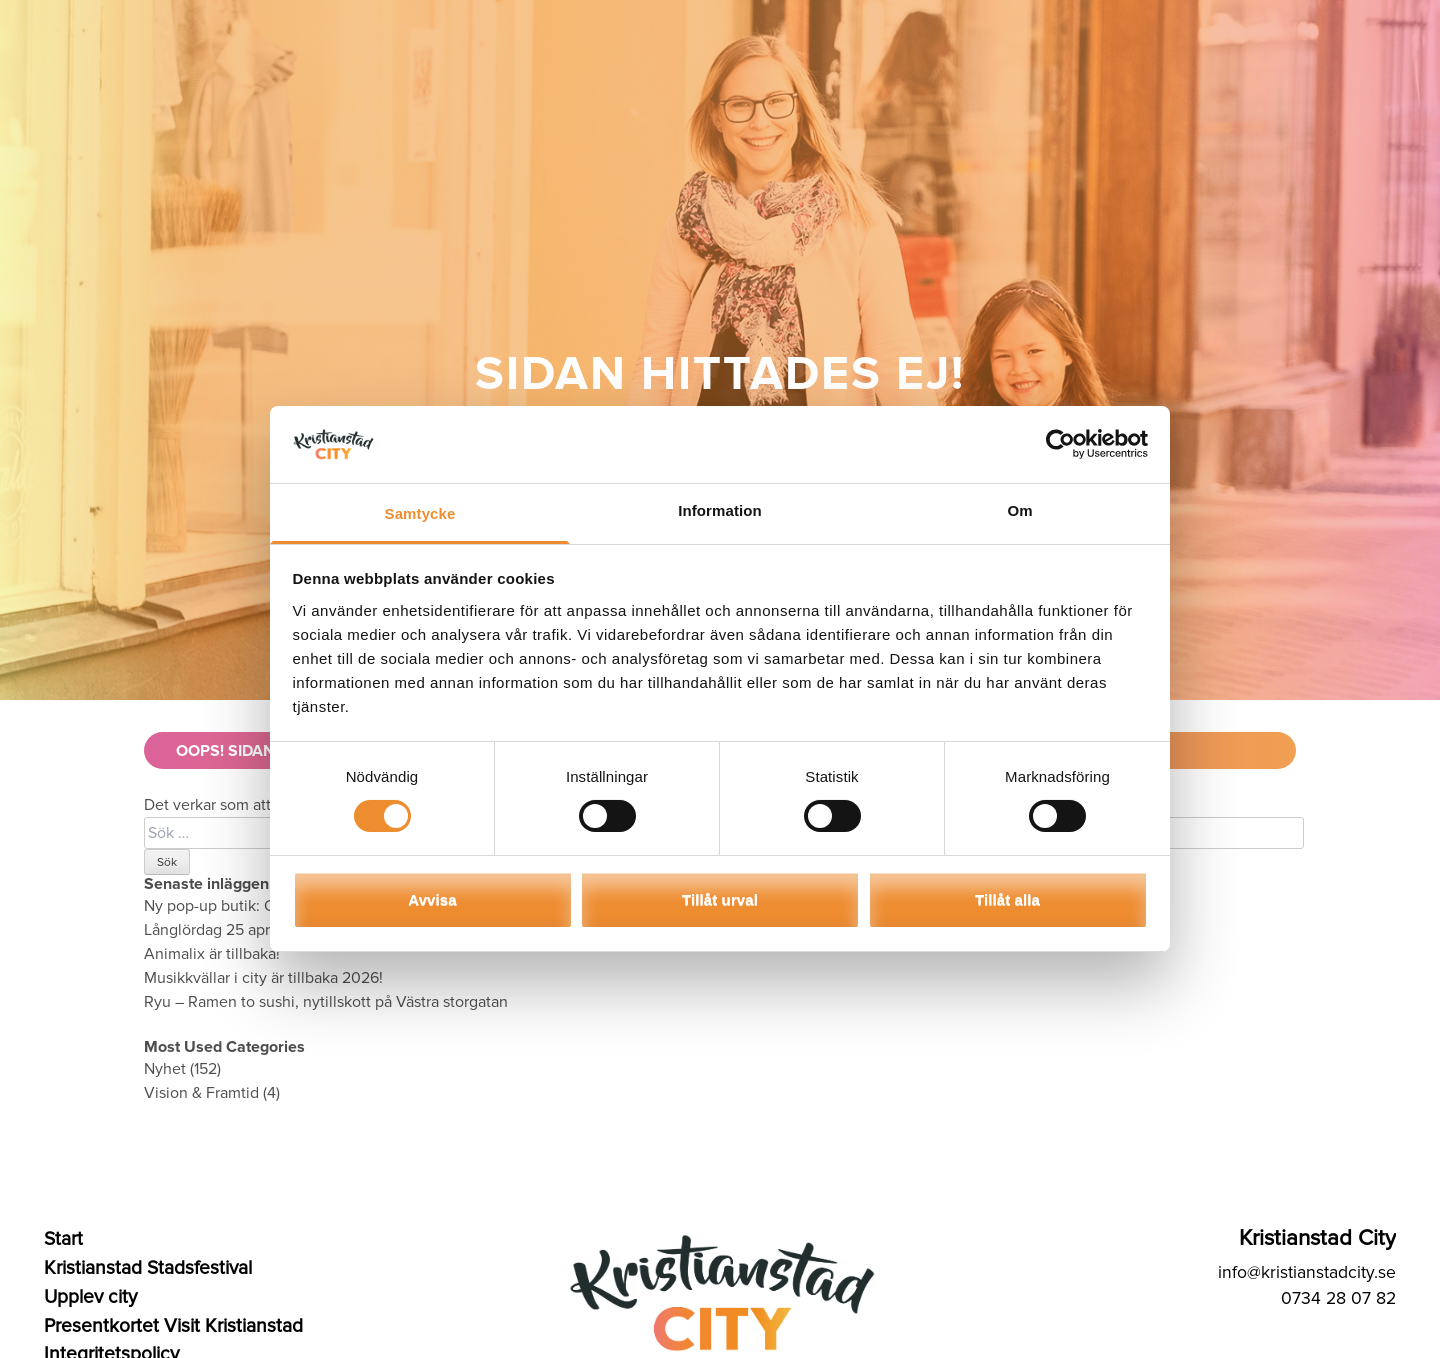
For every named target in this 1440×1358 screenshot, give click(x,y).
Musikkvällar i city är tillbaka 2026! (263, 978)
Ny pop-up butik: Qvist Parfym (248, 906)
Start (63, 1239)
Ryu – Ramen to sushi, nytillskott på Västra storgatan (326, 1002)
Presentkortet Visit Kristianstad (173, 1326)
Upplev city (90, 1297)
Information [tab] (720, 510)
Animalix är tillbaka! (212, 954)
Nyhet (165, 1069)
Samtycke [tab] (420, 513)
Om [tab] (1019, 510)
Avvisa (432, 899)
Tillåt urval (720, 899)
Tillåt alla (1007, 899)
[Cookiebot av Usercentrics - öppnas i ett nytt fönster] (1060, 444)
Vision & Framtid (201, 1093)
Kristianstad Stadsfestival (148, 1268)
